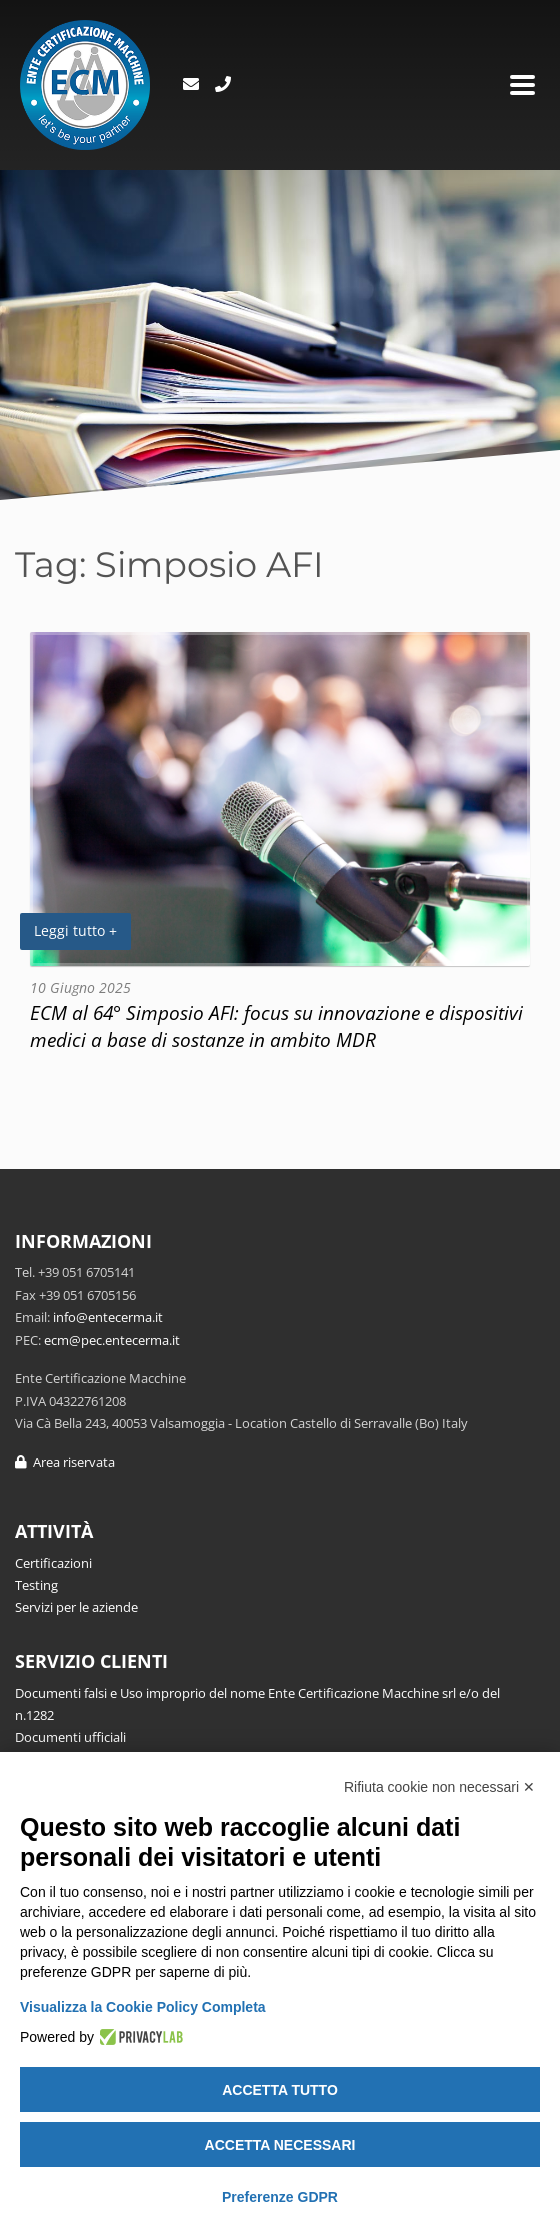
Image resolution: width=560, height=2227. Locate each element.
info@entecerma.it (108, 1317)
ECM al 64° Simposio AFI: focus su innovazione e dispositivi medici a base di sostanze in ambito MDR (276, 1026)
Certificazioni (53, 1563)
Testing (36, 1585)
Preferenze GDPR (280, 2197)
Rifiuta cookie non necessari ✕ (439, 1787)
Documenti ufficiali (70, 1737)
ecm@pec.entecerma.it (112, 1340)
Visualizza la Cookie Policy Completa (143, 2007)
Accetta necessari (280, 2145)
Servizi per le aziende (76, 1607)
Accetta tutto (280, 2090)
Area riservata (65, 1462)
